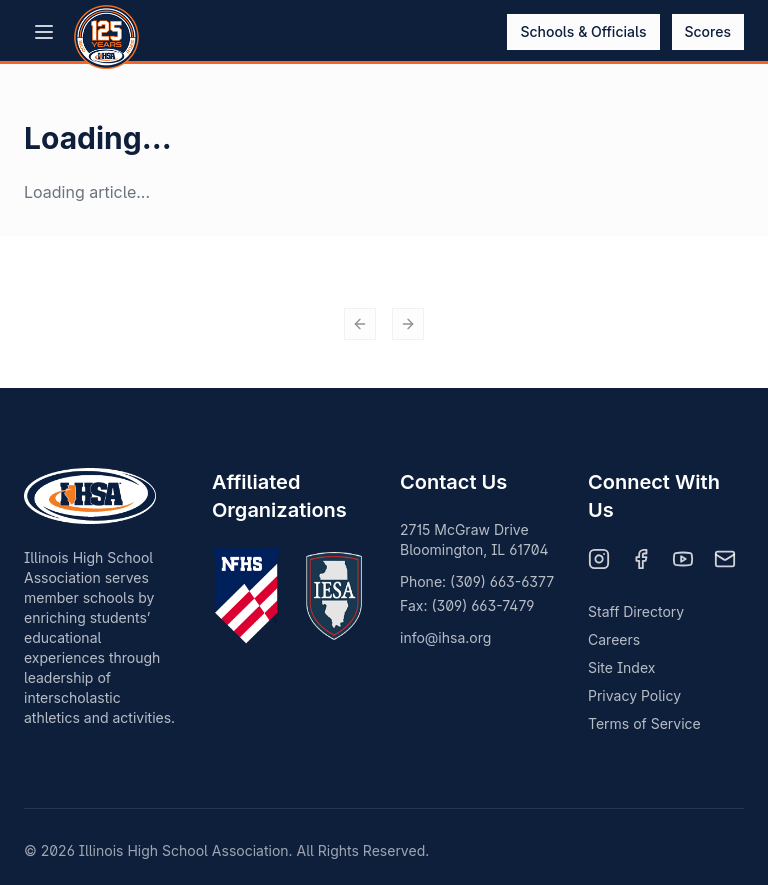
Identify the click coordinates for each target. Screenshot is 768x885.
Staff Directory (636, 611)
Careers (614, 639)
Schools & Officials (583, 31)
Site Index (621, 667)
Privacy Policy (634, 695)
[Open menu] (44, 32)
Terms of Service (644, 723)
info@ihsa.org (445, 637)
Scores (708, 31)
